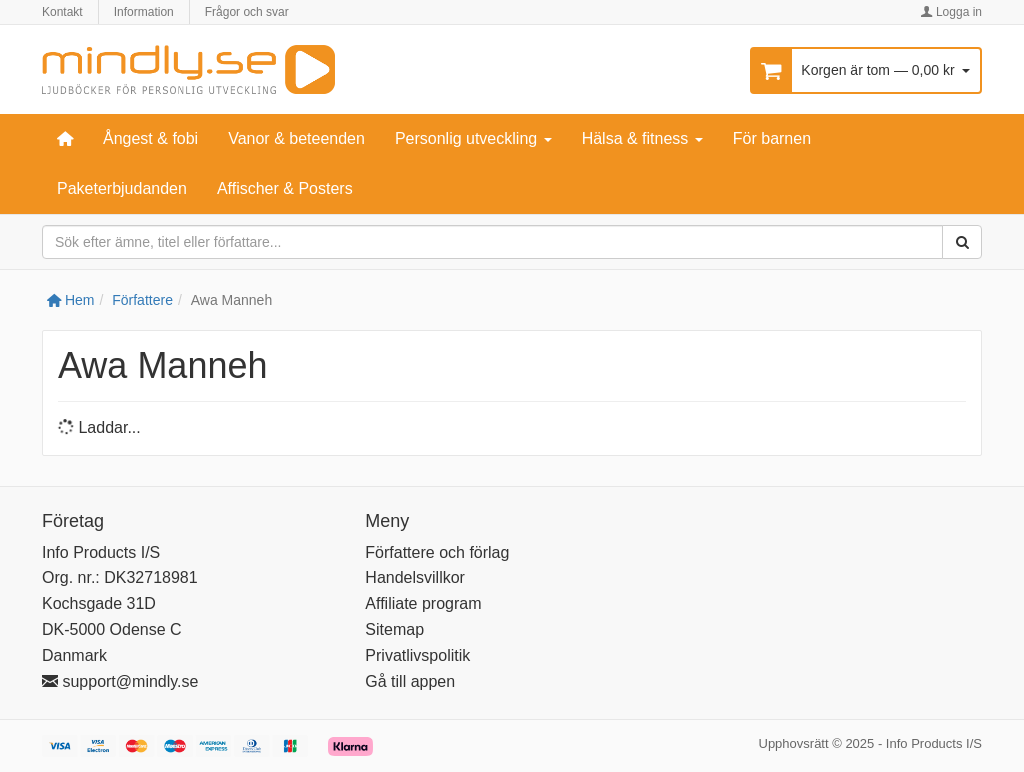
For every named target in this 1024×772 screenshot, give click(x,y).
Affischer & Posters (285, 188)
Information (144, 12)
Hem (70, 300)
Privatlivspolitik (417, 655)
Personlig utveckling (473, 138)
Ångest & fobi (150, 138)
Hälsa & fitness (642, 138)
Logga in (951, 12)
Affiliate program (423, 603)
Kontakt (62, 12)
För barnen (772, 138)
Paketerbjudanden (122, 188)
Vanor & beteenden (296, 138)
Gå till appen (410, 681)
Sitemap (394, 629)
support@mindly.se (120, 681)
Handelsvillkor (415, 577)
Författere (142, 300)
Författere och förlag (437, 552)
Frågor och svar (247, 12)
